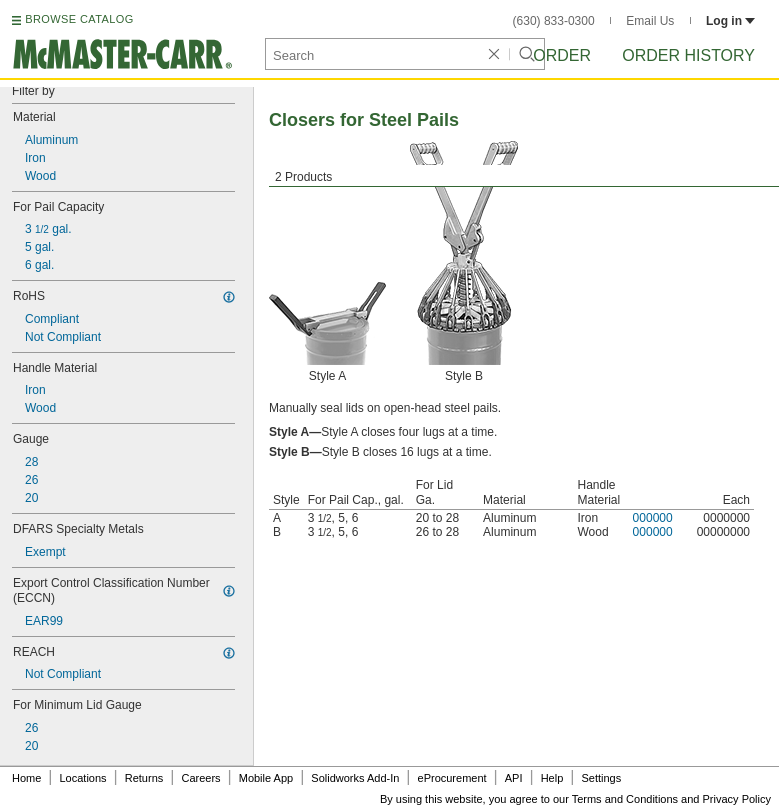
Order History (688, 55)
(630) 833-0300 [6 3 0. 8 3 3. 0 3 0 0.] (554, 21)
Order (562, 55)
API (514, 778)
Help (552, 778)
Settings (601, 778)
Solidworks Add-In (355, 778)
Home (26, 778)
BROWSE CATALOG (79, 19)
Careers (200, 778)
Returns (144, 778)
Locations (83, 778)
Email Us (650, 21)
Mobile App (266, 778)
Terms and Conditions (625, 799)
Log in (730, 21)
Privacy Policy (737, 799)
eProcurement (452, 778)
